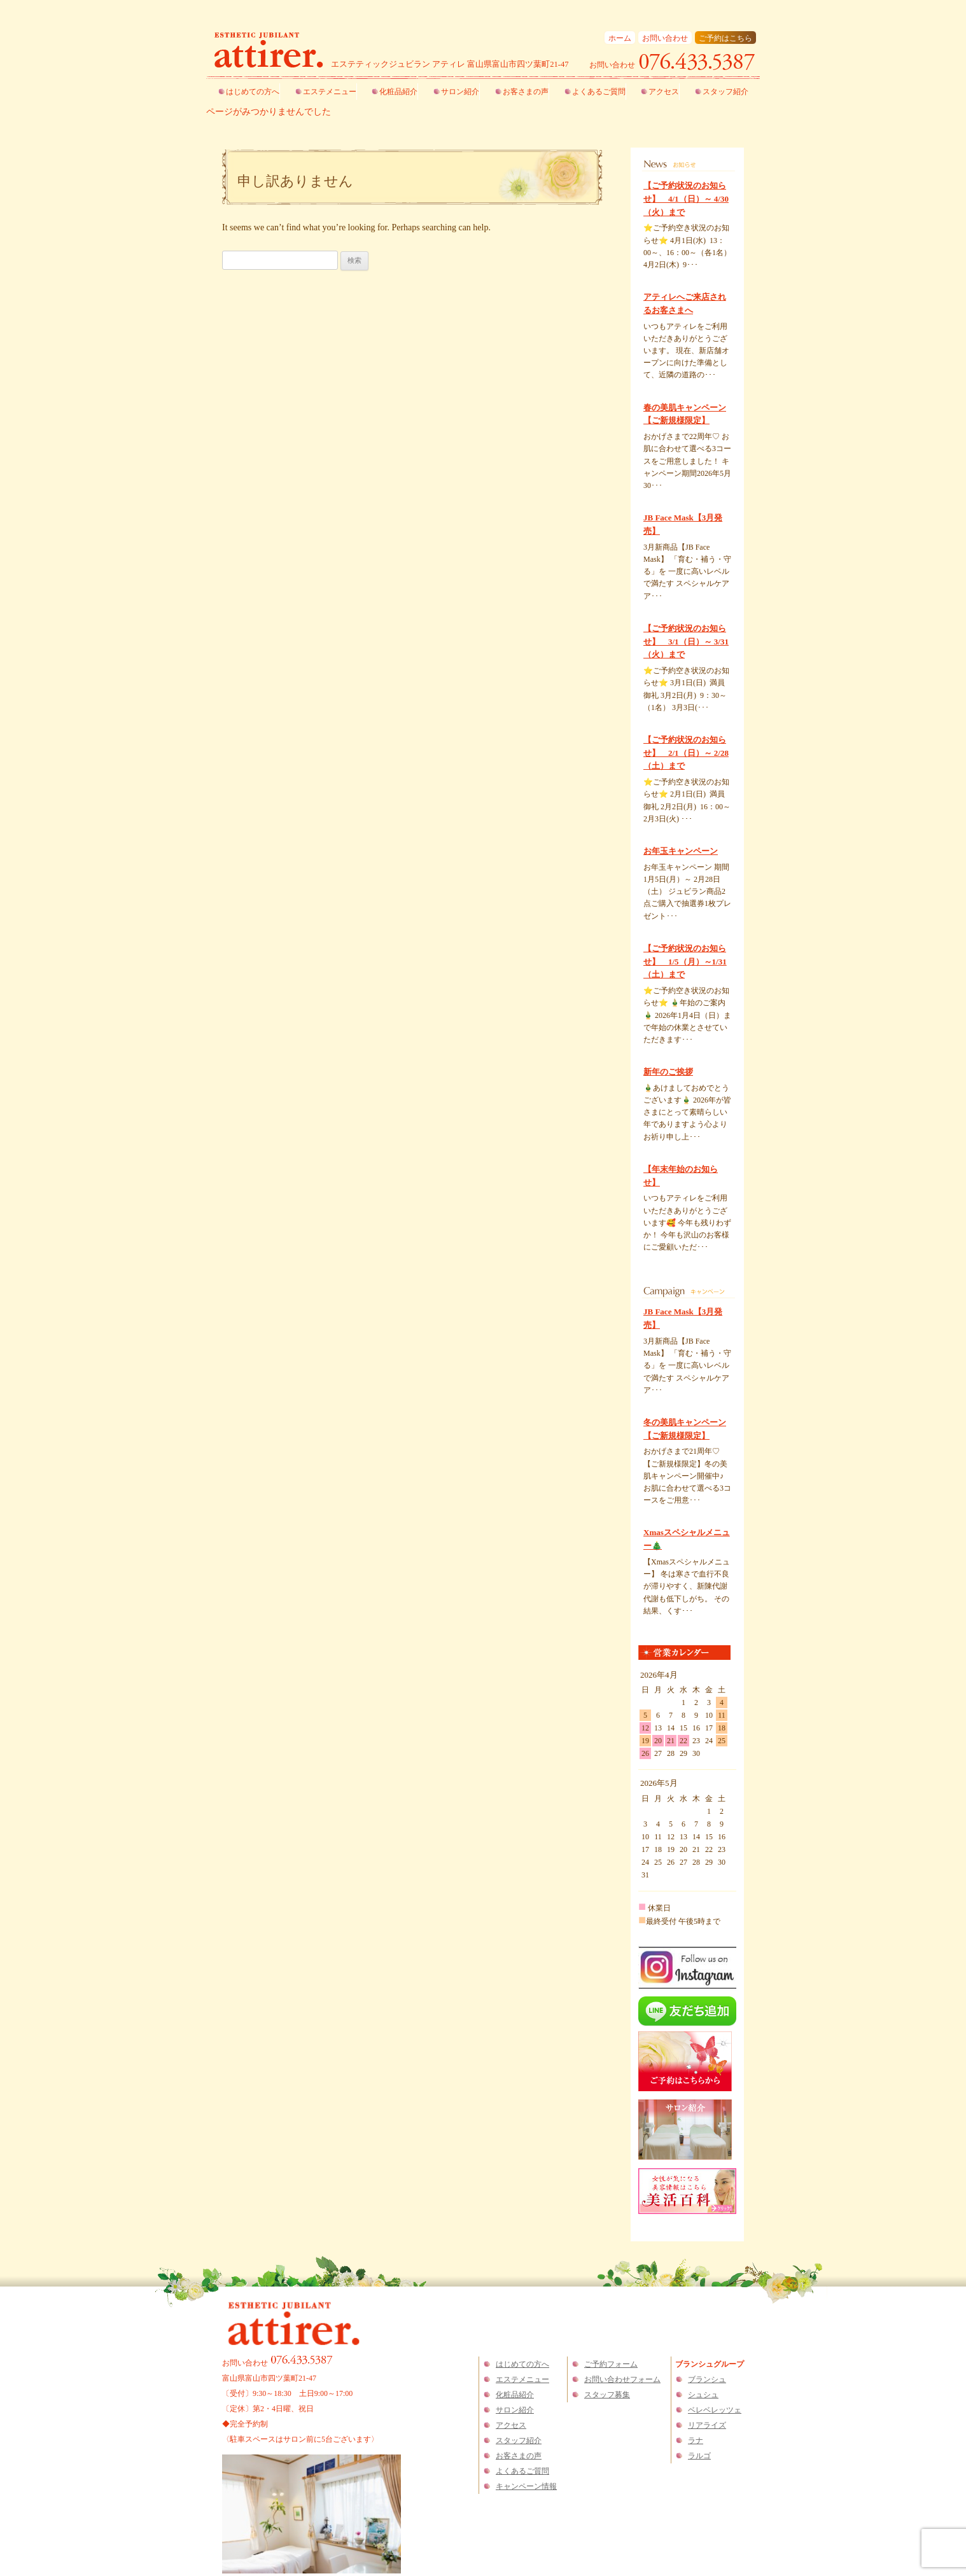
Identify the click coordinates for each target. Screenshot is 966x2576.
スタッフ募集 (607, 2394)
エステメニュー (329, 91)
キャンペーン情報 (526, 2486)
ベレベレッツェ (714, 2409)
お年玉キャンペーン (680, 851)
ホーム (619, 38)
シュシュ (703, 2394)
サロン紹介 (460, 91)
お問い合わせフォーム (622, 2379)
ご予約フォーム (611, 2364)
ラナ (695, 2440)
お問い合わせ (665, 38)
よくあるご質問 (599, 91)
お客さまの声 (526, 91)
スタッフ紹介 (725, 91)
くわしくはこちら (671, 277)
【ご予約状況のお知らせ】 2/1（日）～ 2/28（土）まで (686, 753)
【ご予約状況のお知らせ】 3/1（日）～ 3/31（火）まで (686, 641)
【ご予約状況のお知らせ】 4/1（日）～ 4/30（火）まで (686, 199)
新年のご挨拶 (668, 1071)
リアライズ (707, 2425)
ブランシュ (707, 2379)
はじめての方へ (252, 91)
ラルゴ (699, 2455)
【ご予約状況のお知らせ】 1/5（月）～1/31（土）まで (685, 961)
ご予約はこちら (725, 38)
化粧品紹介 (398, 91)
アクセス (663, 91)
